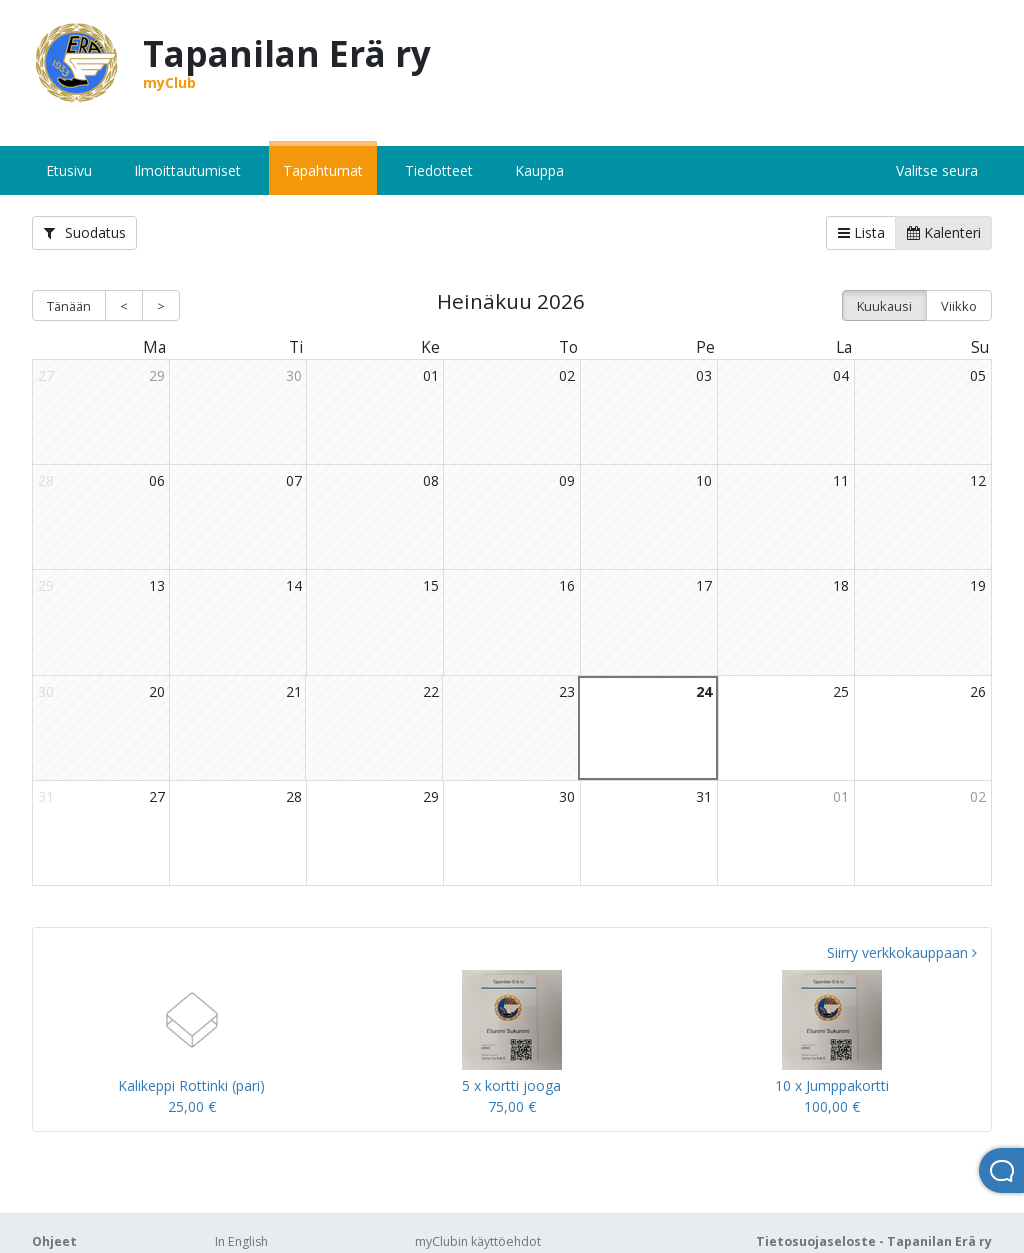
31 (704, 796)
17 (704, 585)
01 (431, 375)
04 (841, 375)
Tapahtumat (323, 170)
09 (567, 480)
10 (704, 480)
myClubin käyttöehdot (478, 1241)
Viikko (959, 306)
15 (431, 585)
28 (294, 796)
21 (294, 691)
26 (978, 691)
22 (431, 691)
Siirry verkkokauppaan (902, 952)
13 (157, 585)
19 (978, 585)
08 (431, 480)
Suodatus (85, 232)
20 (157, 691)
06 (157, 480)
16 (567, 585)
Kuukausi (884, 306)
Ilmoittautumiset (187, 170)
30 (294, 375)
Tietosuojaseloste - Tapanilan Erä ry (874, 1241)
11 (841, 480)
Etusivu (69, 170)
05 (978, 375)
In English (241, 1241)
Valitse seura (937, 170)
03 (704, 375)
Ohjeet (54, 1241)
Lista (861, 232)
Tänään (69, 306)
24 (704, 691)
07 (294, 480)
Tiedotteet (439, 170)
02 (567, 375)
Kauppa (539, 170)
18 (841, 585)
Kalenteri (944, 232)
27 (157, 796)
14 (294, 585)
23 (567, 691)
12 (978, 480)
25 (841, 691)
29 (157, 375)
